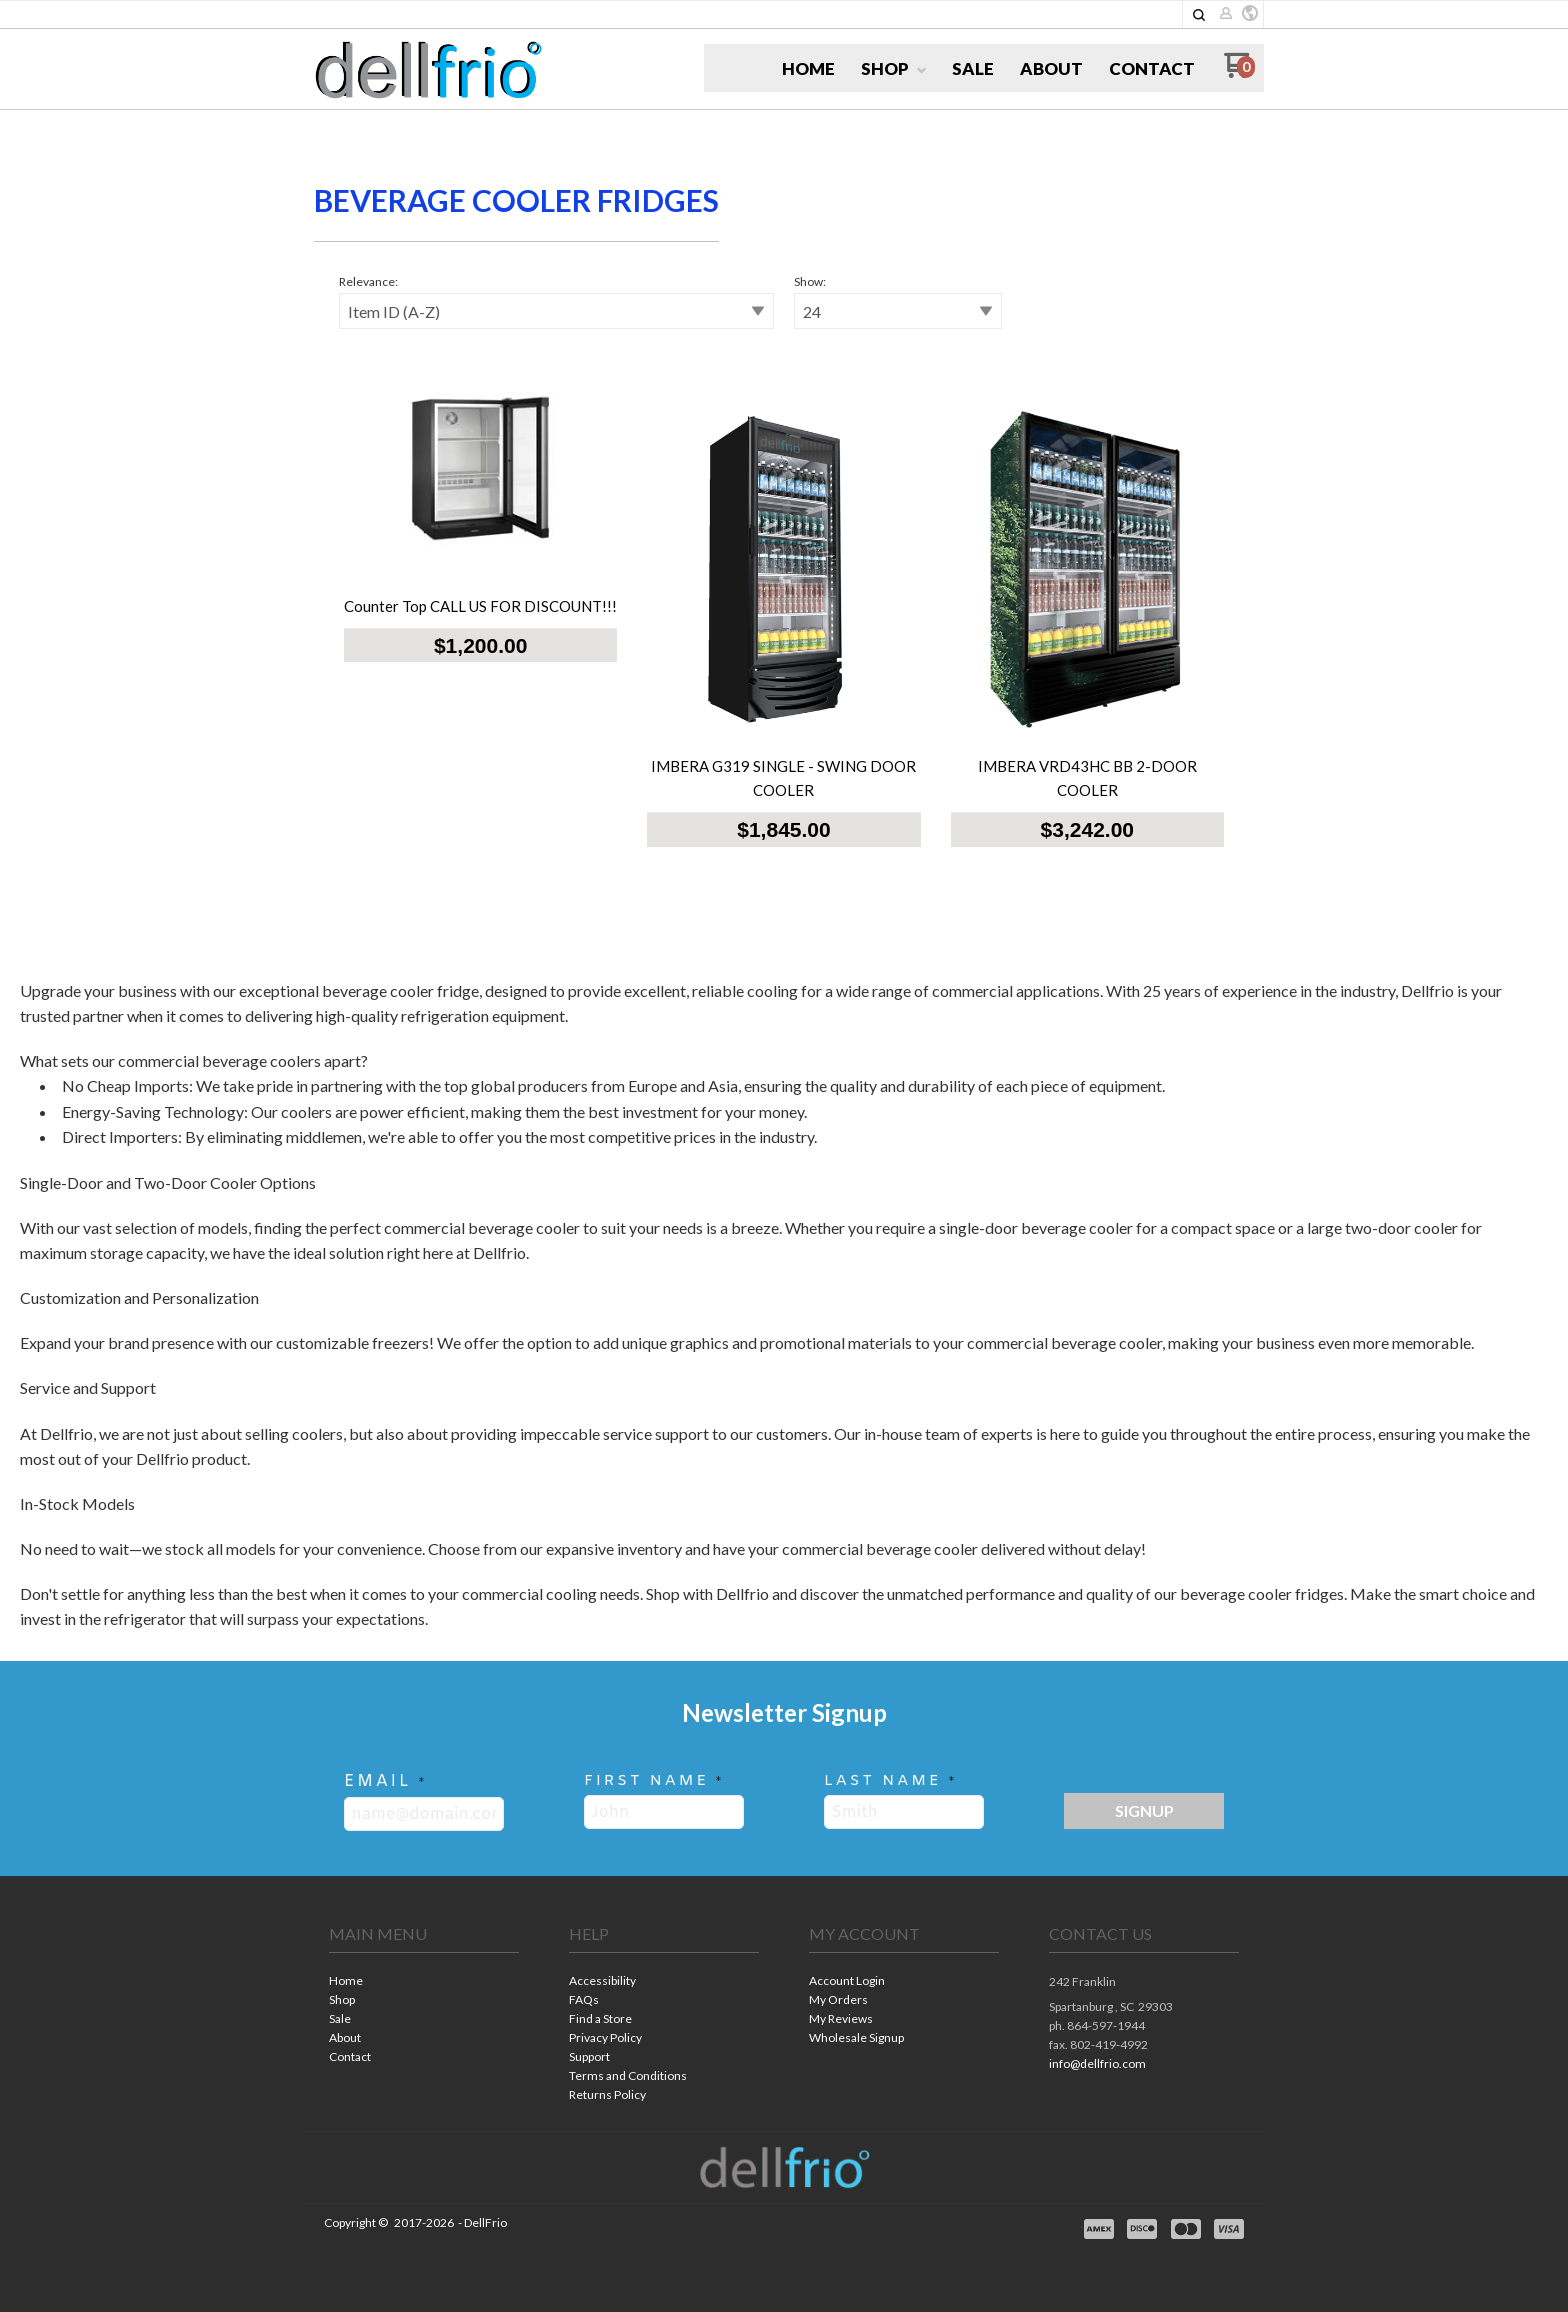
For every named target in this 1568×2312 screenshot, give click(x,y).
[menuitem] (808, 69)
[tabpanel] (784, 569)
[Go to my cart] (1239, 72)
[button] (1199, 15)
